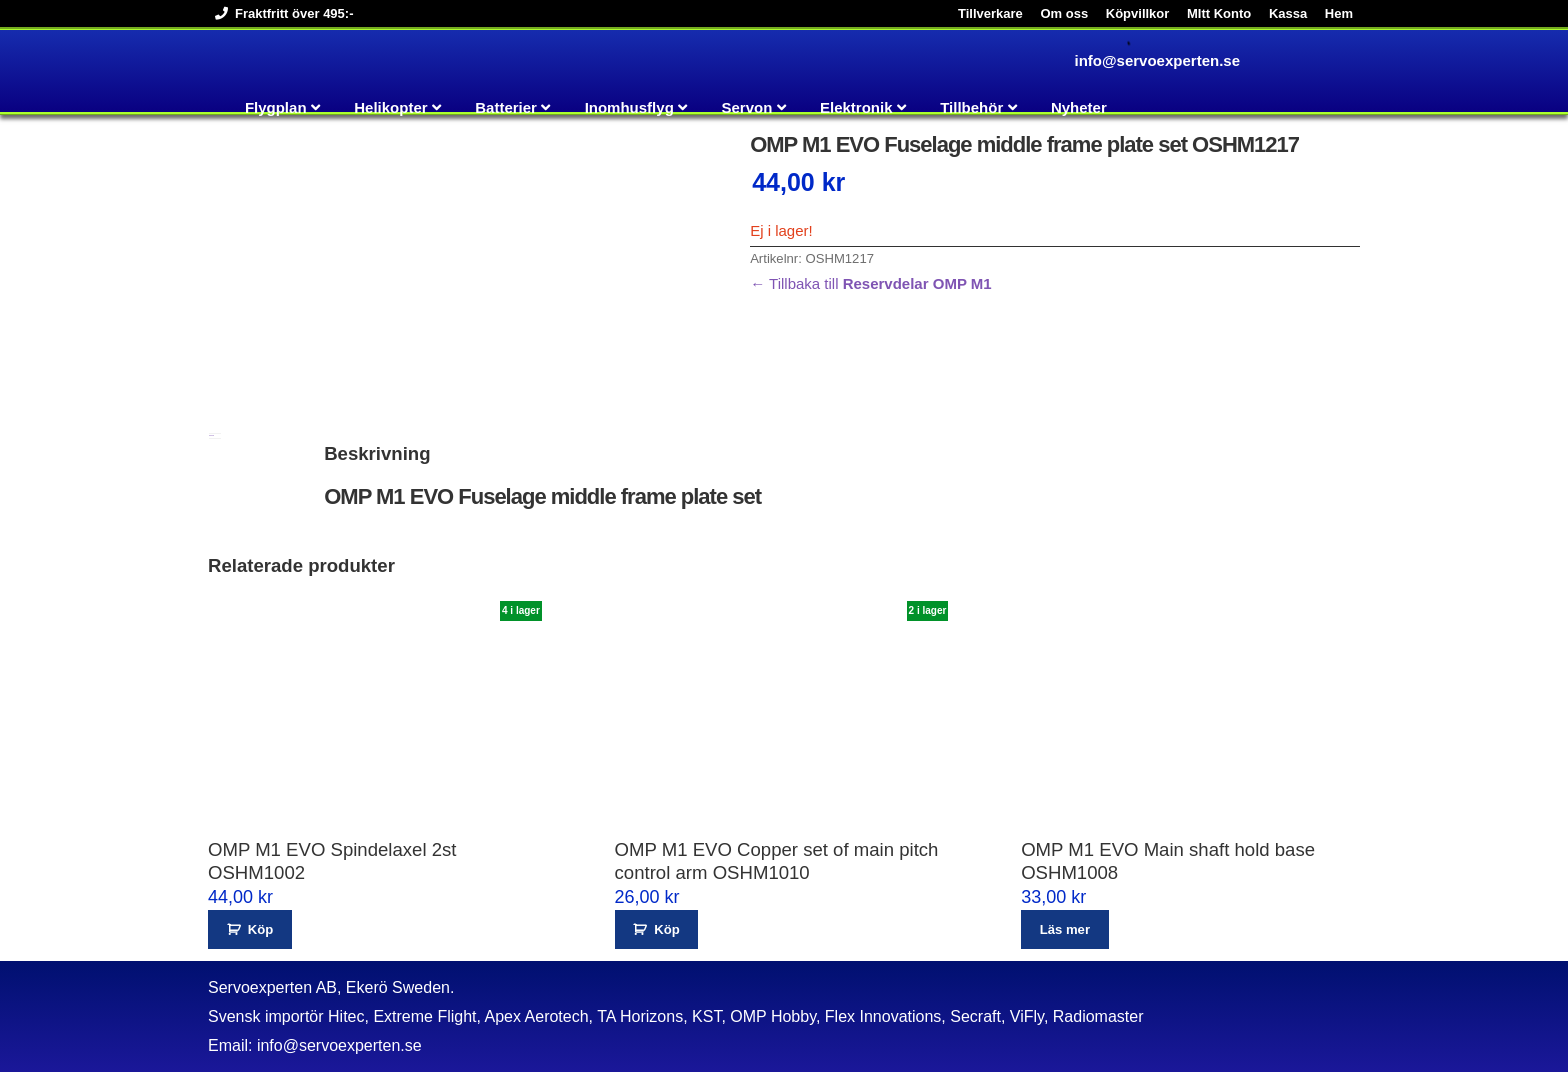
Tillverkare (990, 13)
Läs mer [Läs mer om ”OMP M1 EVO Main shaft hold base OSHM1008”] (1065, 929)
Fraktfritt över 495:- (280, 13)
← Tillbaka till (871, 283)
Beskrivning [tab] (211, 435)
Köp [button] (260, 929)
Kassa (1288, 13)
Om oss (1064, 13)
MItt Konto (1219, 13)
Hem (1339, 13)
